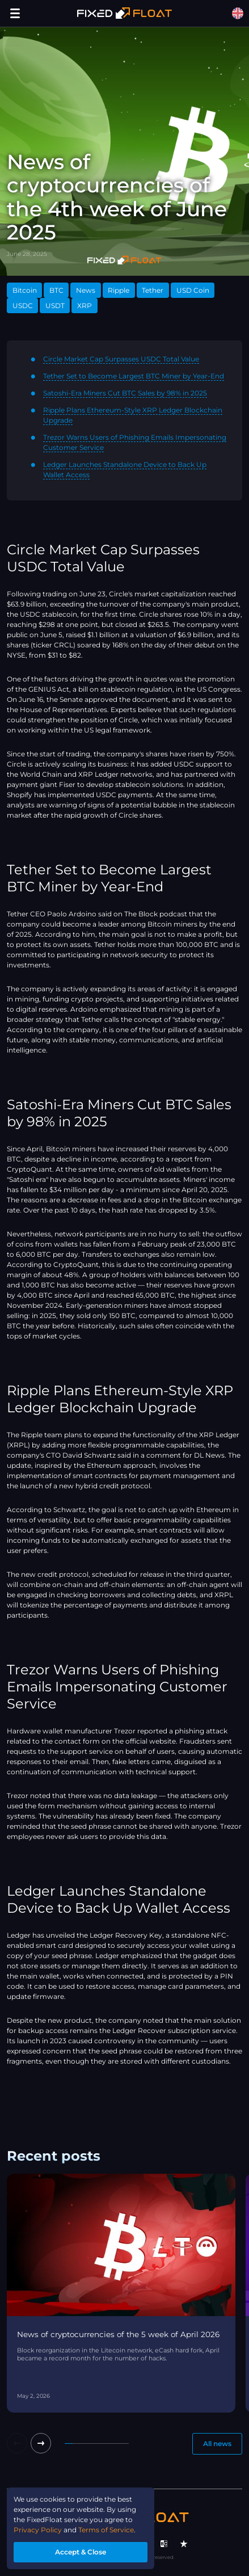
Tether (152, 290)
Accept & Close (80, 2552)
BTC (56, 290)
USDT (55, 305)
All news (217, 2443)
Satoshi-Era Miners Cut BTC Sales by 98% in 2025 (125, 393)
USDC (22, 305)
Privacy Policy (38, 2530)
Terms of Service (106, 2530)
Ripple (118, 290)
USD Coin (192, 290)
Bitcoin (24, 290)
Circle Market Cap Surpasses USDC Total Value (121, 359)
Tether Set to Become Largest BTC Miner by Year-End (133, 376)
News (85, 290)
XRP (84, 305)
